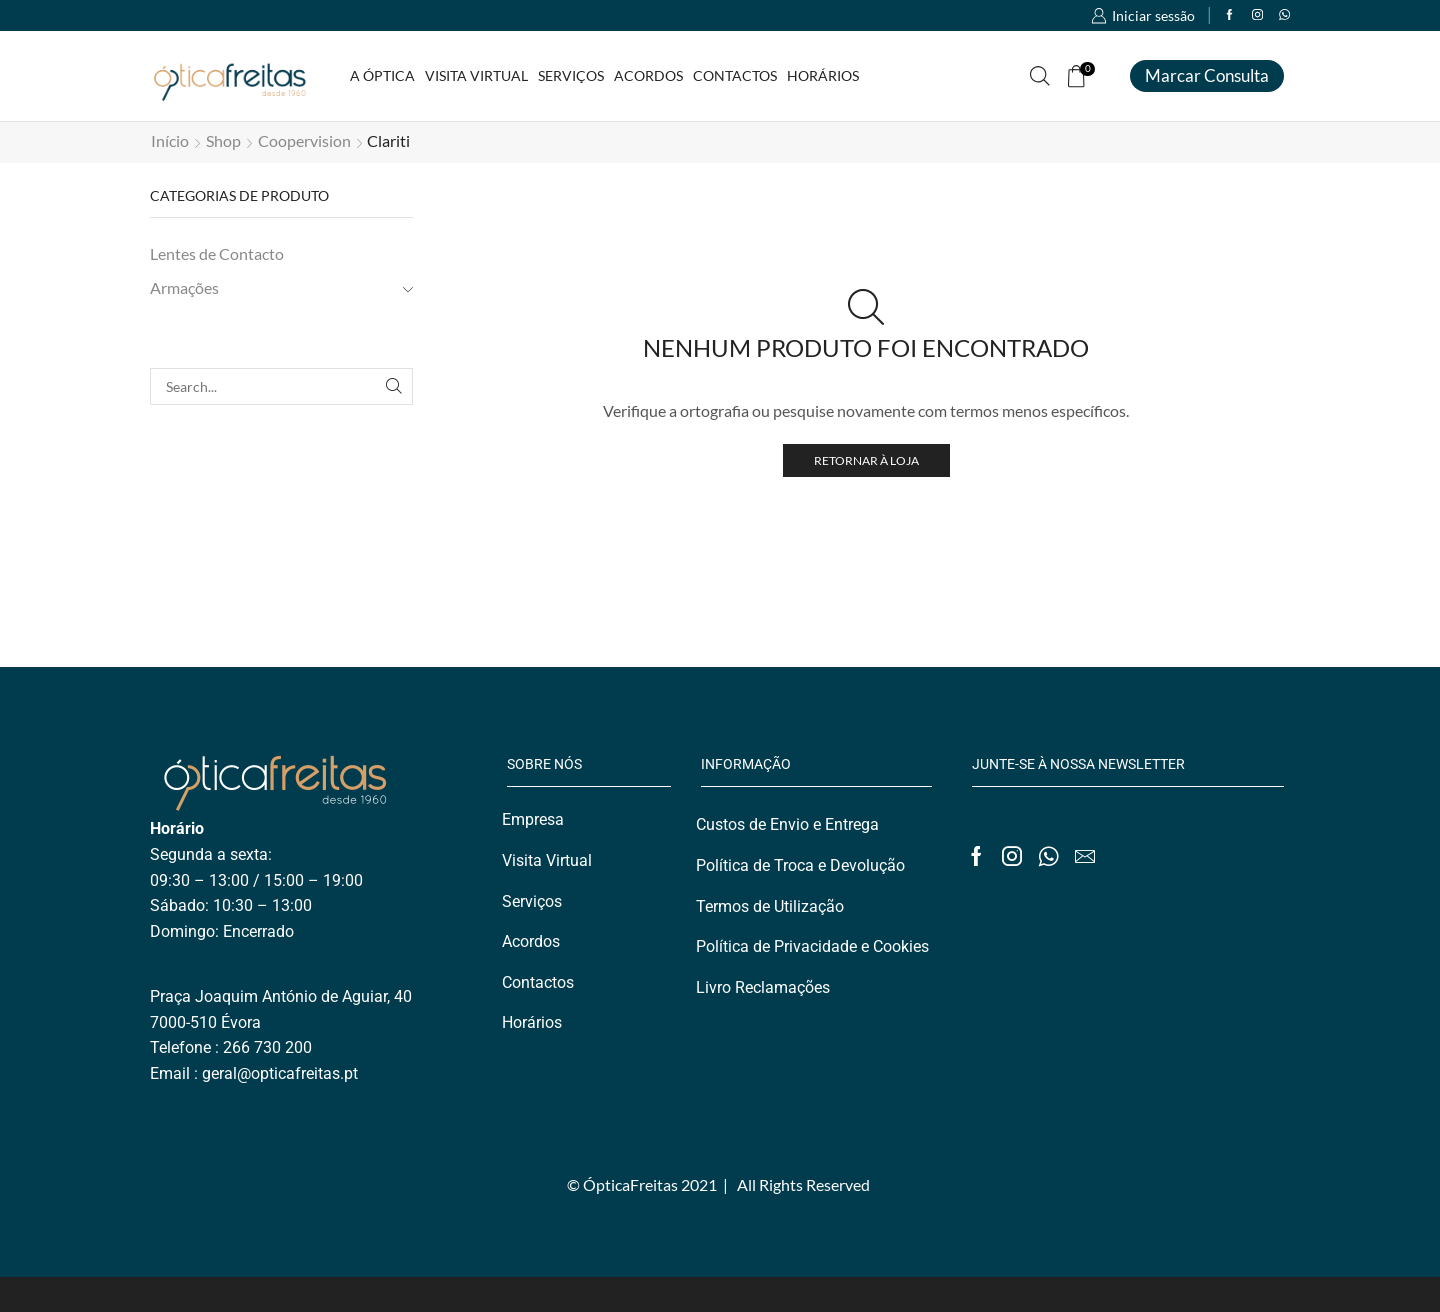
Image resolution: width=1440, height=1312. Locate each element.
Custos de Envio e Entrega (787, 824)
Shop (223, 140)
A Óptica (382, 75)
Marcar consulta (1207, 75)
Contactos (735, 75)
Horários (823, 75)
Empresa (533, 819)
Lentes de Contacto (217, 253)
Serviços (571, 75)
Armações (184, 287)
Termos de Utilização (770, 906)
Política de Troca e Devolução (800, 865)
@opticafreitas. (290, 1073)
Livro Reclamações (763, 987)
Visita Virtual (476, 75)
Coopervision (304, 140)
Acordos (648, 75)
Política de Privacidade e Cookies (812, 946)
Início (170, 140)
